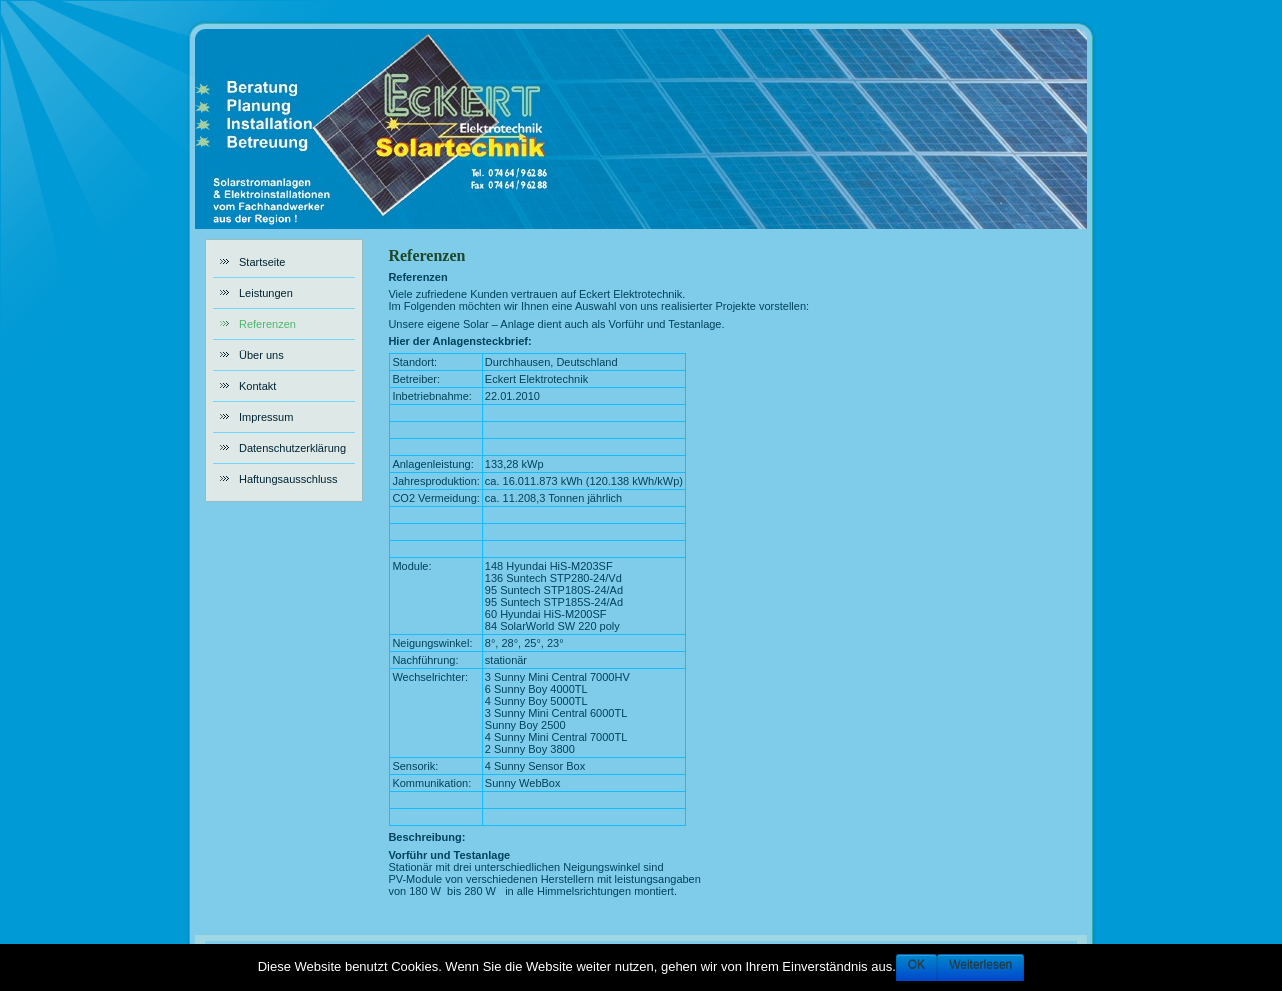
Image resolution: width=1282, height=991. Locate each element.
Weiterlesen (980, 965)
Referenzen (426, 255)
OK (916, 965)
